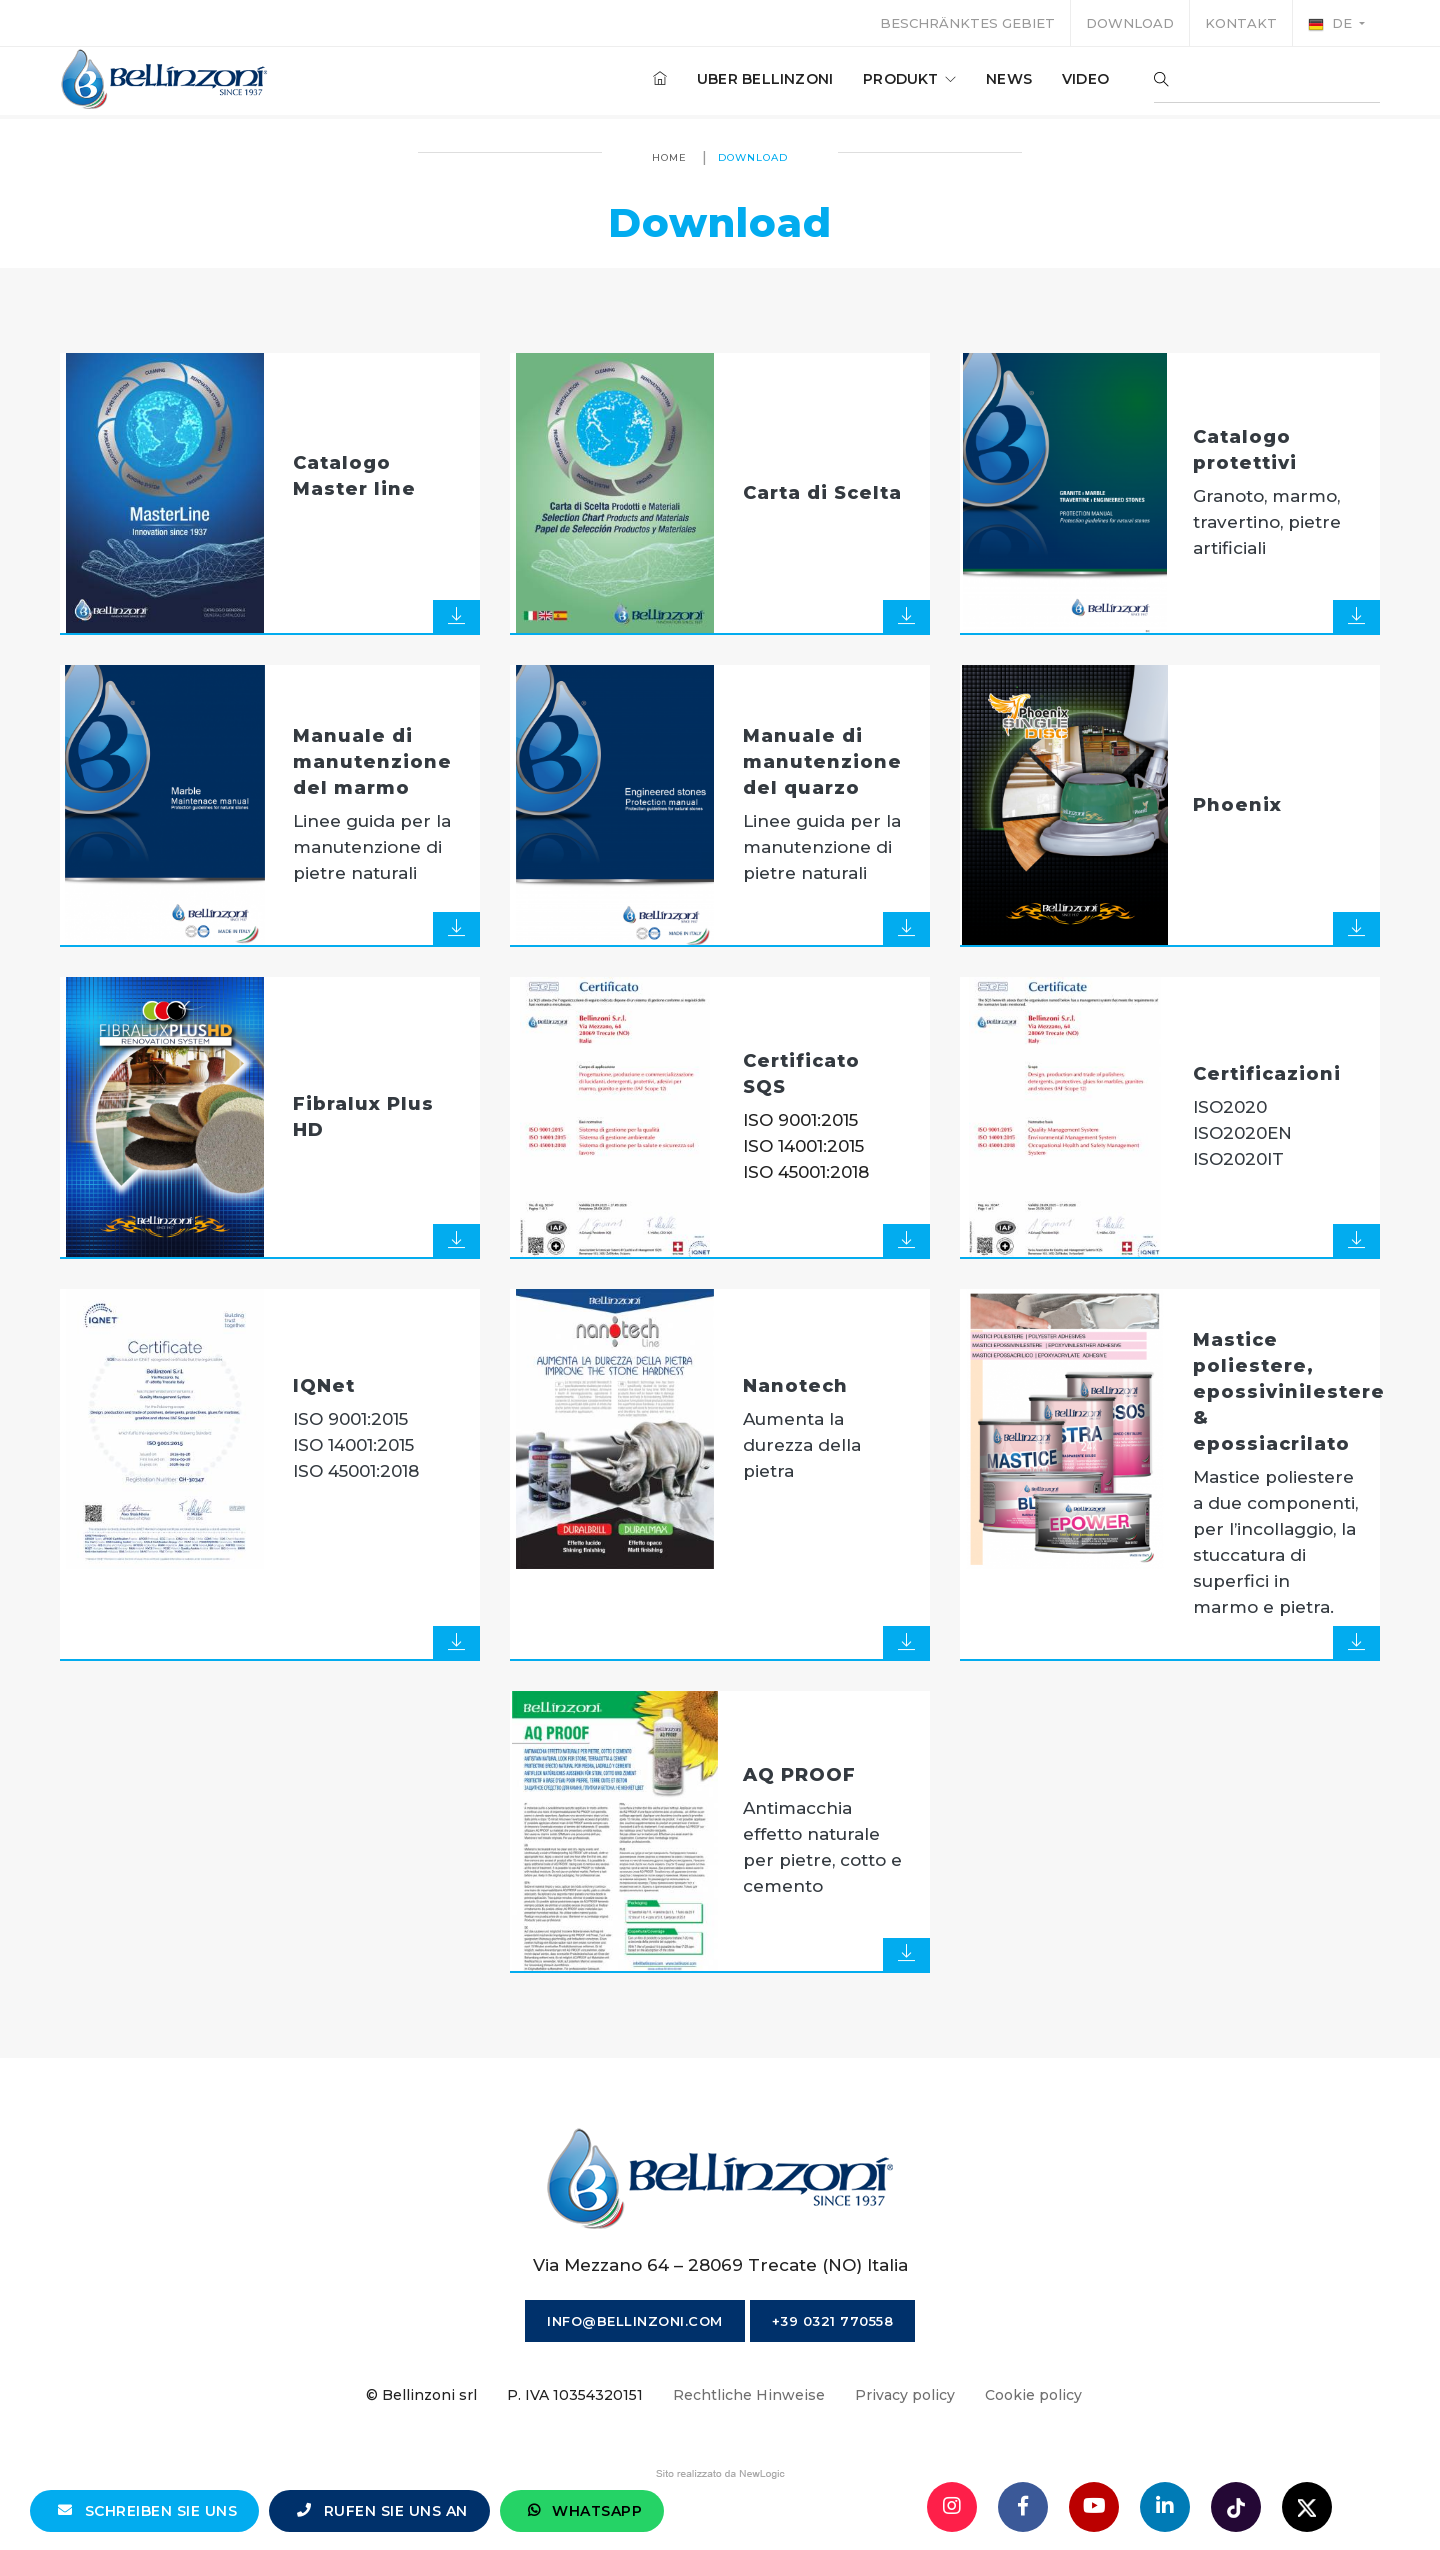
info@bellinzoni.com (635, 2321)
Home (669, 157)
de (1332, 24)
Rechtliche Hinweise (749, 2395)
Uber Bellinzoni (765, 79)
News (1009, 79)
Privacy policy (905, 2395)
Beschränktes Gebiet (967, 23)
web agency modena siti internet (720, 2474)
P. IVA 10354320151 (575, 2395)
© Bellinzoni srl (421, 2395)
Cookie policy (1033, 2395)
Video (1085, 79)
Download (1130, 23)
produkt (909, 79)
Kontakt (1241, 23)
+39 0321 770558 (833, 2321)
